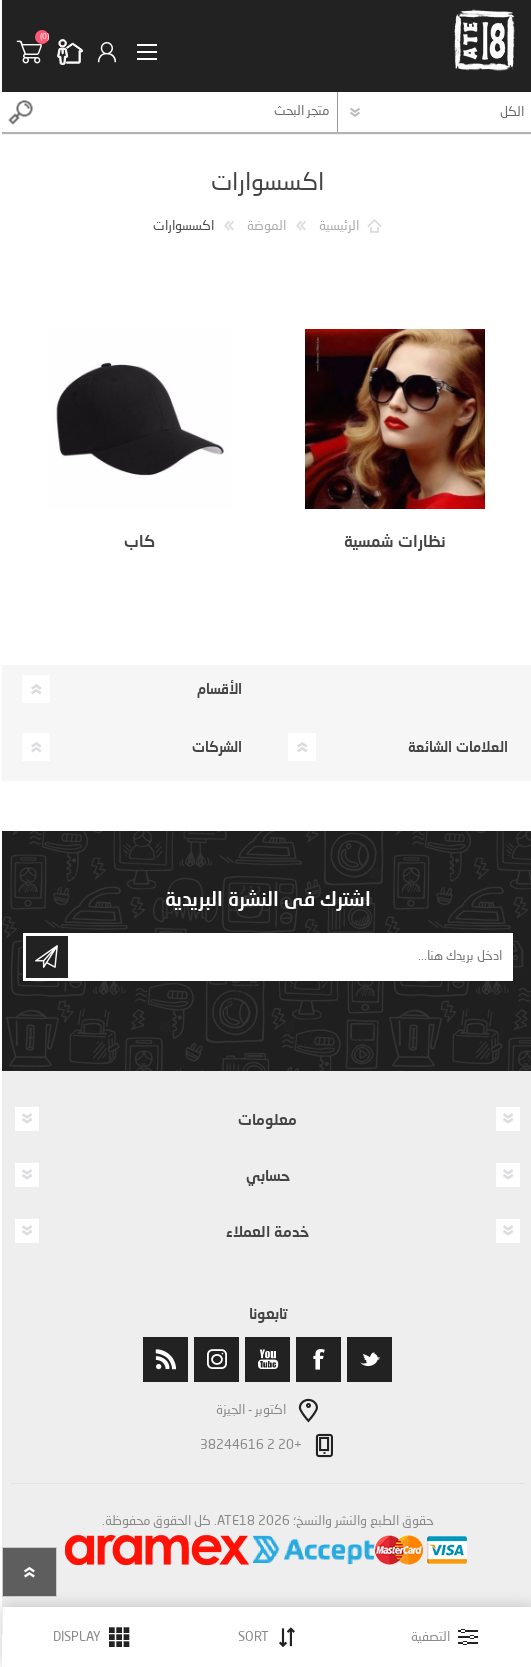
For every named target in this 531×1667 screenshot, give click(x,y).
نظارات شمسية (393, 540)
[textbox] (187, 112)
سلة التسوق (35, 52)
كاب (137, 540)
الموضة (264, 226)
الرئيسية (337, 226)
